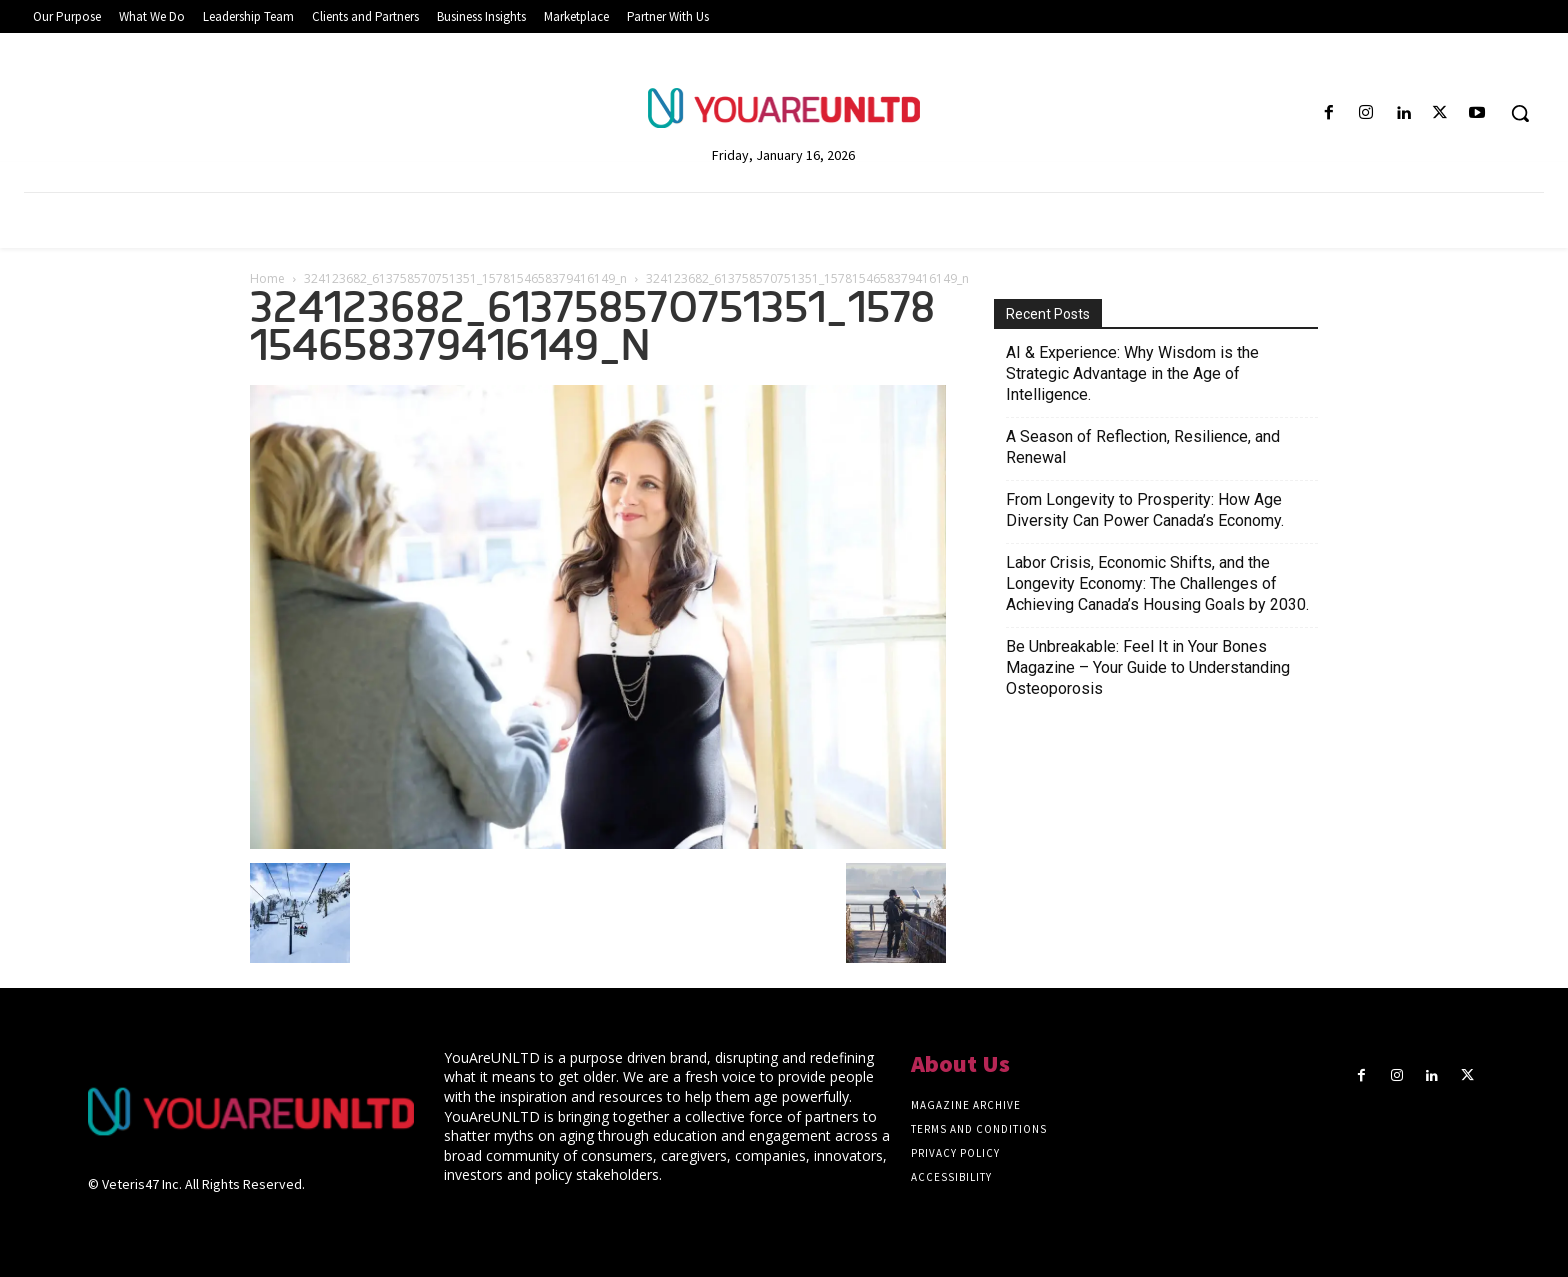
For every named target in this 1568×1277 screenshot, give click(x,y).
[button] (1520, 113)
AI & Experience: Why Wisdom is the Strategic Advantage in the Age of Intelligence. (1132, 373)
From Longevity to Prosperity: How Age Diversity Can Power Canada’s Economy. (1145, 510)
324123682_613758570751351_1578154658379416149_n (465, 278)
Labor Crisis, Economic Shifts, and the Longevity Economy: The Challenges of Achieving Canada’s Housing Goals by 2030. (1157, 583)
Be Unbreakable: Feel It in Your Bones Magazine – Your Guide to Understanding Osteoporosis (1148, 667)
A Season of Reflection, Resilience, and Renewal (1143, 447)
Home (267, 278)
